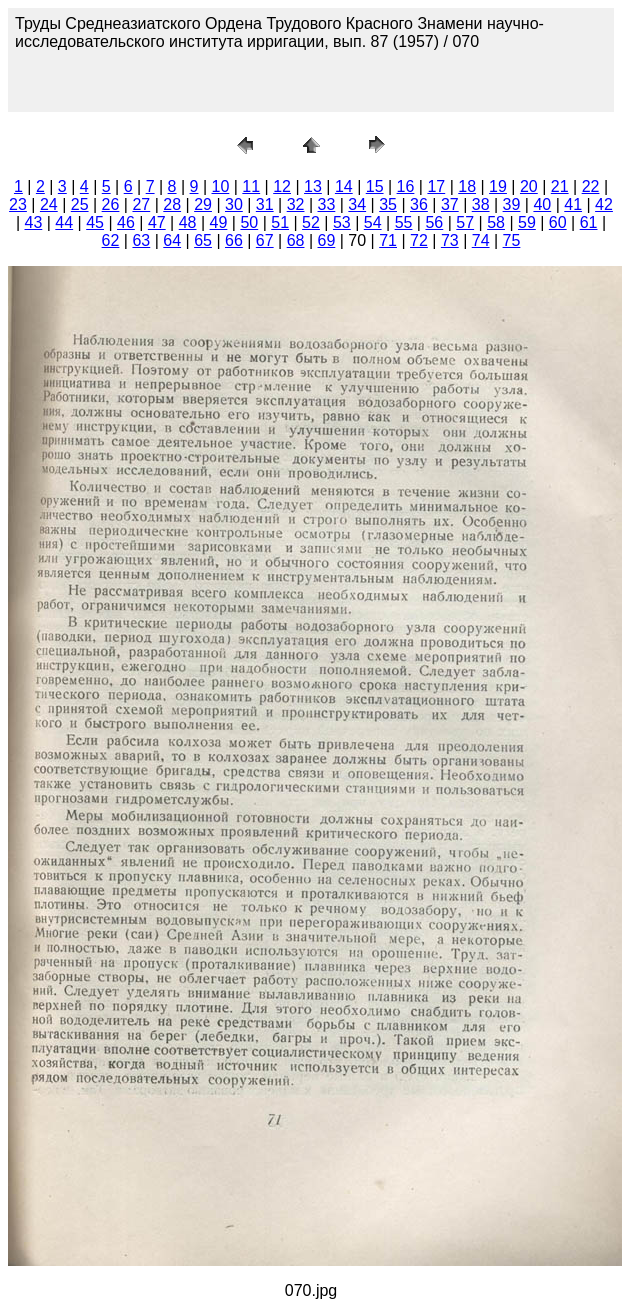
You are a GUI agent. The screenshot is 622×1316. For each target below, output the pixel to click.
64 (172, 240)
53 (342, 222)
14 (344, 186)
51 (280, 222)
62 (111, 240)
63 (141, 240)
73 (450, 240)
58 (496, 222)
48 (188, 222)
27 (141, 204)
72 (419, 240)
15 (375, 186)
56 (434, 222)
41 (573, 204)
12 (282, 186)
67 (265, 240)
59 (527, 222)
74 (481, 240)
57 (465, 222)
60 (558, 222)
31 (265, 204)
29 (203, 204)
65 (203, 240)
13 (313, 186)
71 (388, 240)
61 (589, 222)
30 (234, 204)
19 (498, 186)
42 (604, 204)
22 (591, 186)
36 (419, 204)
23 (18, 204)
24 (49, 204)
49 (219, 222)
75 (512, 240)
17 (436, 186)
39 (512, 204)
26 (111, 204)
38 (481, 204)
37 (450, 204)
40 (542, 204)
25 (80, 204)
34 (357, 204)
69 (327, 240)
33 (327, 204)
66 (234, 240)
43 (34, 222)
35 (388, 204)
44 (64, 222)
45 (95, 222)
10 (221, 186)
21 (560, 186)
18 (467, 186)
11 (251, 186)
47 (157, 222)
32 (296, 204)
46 (126, 222)
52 (311, 222)
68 (296, 240)
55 (404, 222)
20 (529, 186)
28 (172, 204)
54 (373, 222)
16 (406, 186)
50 (249, 222)
